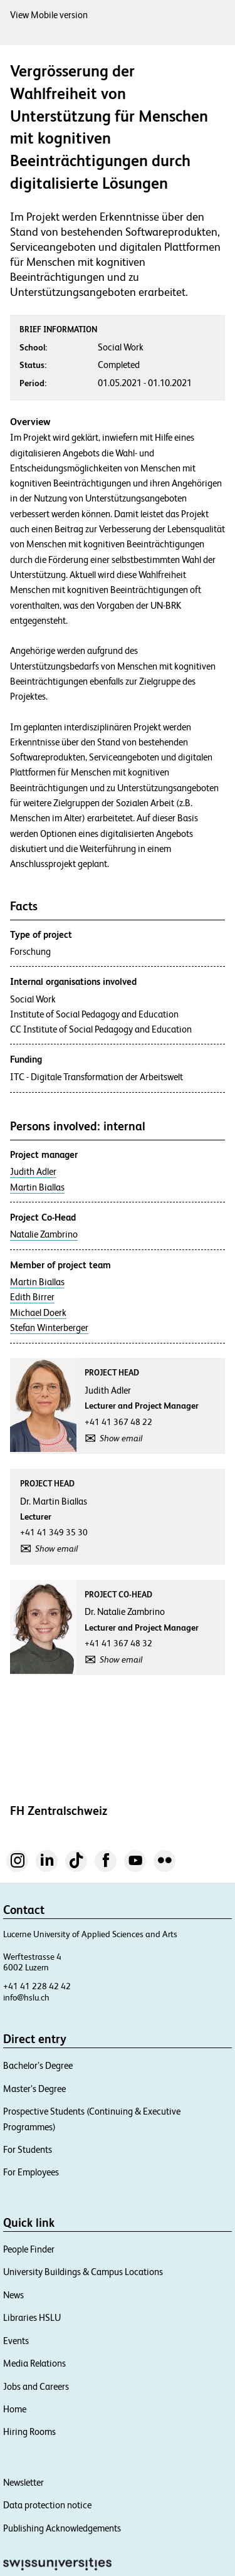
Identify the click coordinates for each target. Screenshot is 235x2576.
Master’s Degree (34, 2088)
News (13, 2294)
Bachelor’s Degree (38, 2065)
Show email (121, 1438)
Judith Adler (33, 1172)
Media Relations (34, 2363)
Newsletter (23, 2482)
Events (16, 2340)
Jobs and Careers (36, 2386)
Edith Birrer (32, 1297)
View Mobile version (49, 14)
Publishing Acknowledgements (62, 2528)
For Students (27, 2149)
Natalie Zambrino (44, 1234)
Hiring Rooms (29, 2431)
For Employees (31, 2172)
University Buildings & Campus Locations (83, 2271)
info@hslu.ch (26, 1997)
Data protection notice (47, 2505)
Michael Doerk (38, 1313)
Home (14, 2409)
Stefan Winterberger (49, 1328)
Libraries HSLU (32, 2317)
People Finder (29, 2249)
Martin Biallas (37, 1187)
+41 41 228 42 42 (37, 1986)
